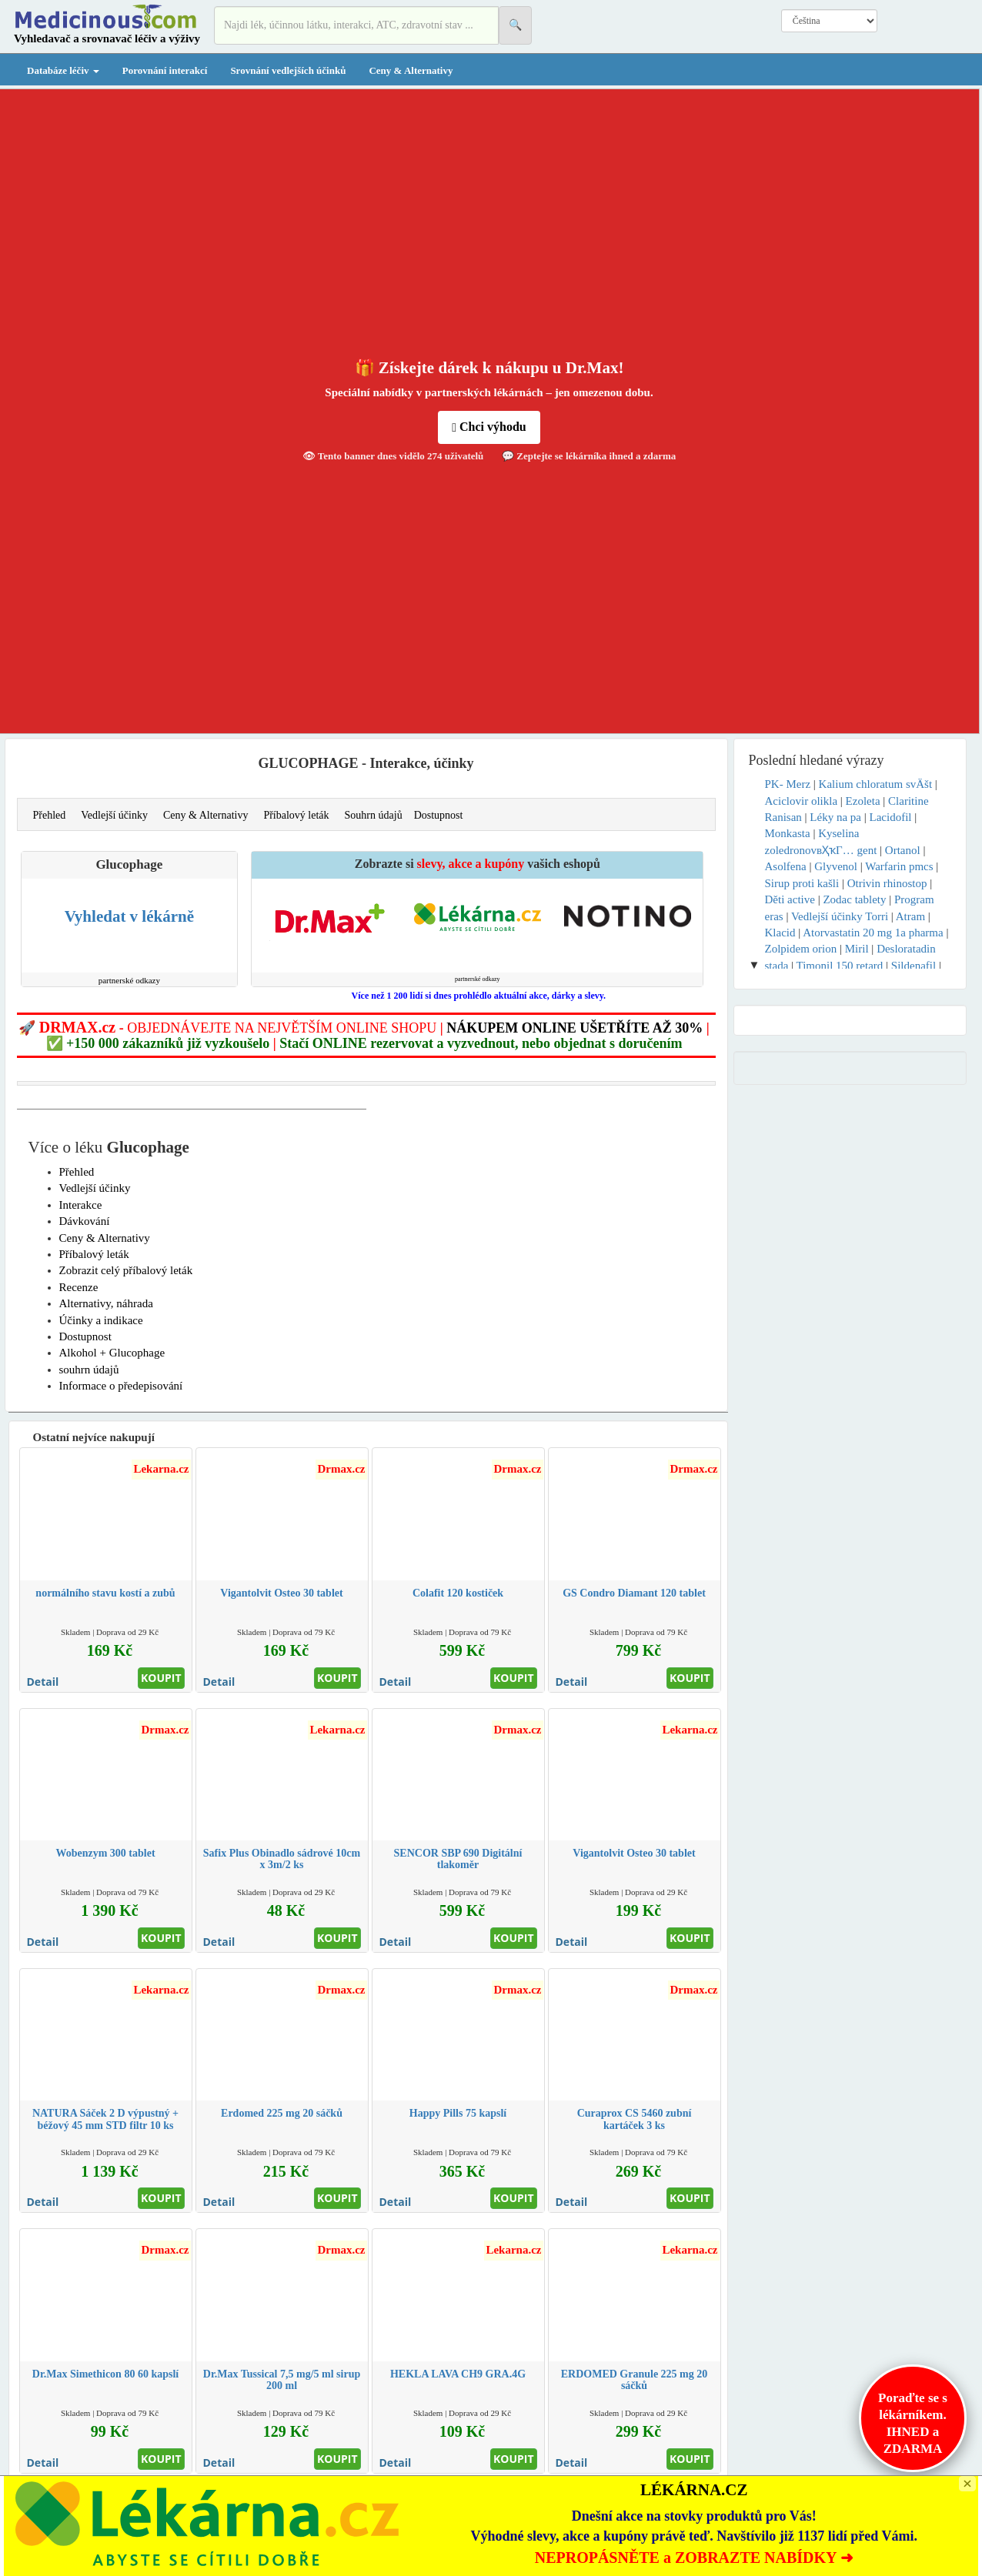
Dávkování (84, 1221)
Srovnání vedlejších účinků (288, 70)
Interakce (80, 1205)
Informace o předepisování (121, 1386)
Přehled (49, 815)
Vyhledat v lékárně (129, 916)
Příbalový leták (296, 815)
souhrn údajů (89, 1369)
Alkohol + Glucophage (112, 1352)
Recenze (79, 1287)
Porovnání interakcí (165, 70)
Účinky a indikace (101, 1320)
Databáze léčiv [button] (63, 70)
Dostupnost (438, 815)
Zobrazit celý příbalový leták (126, 1270)
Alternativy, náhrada (106, 1303)
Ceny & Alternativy (411, 70)
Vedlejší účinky (114, 815)
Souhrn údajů (373, 815)
